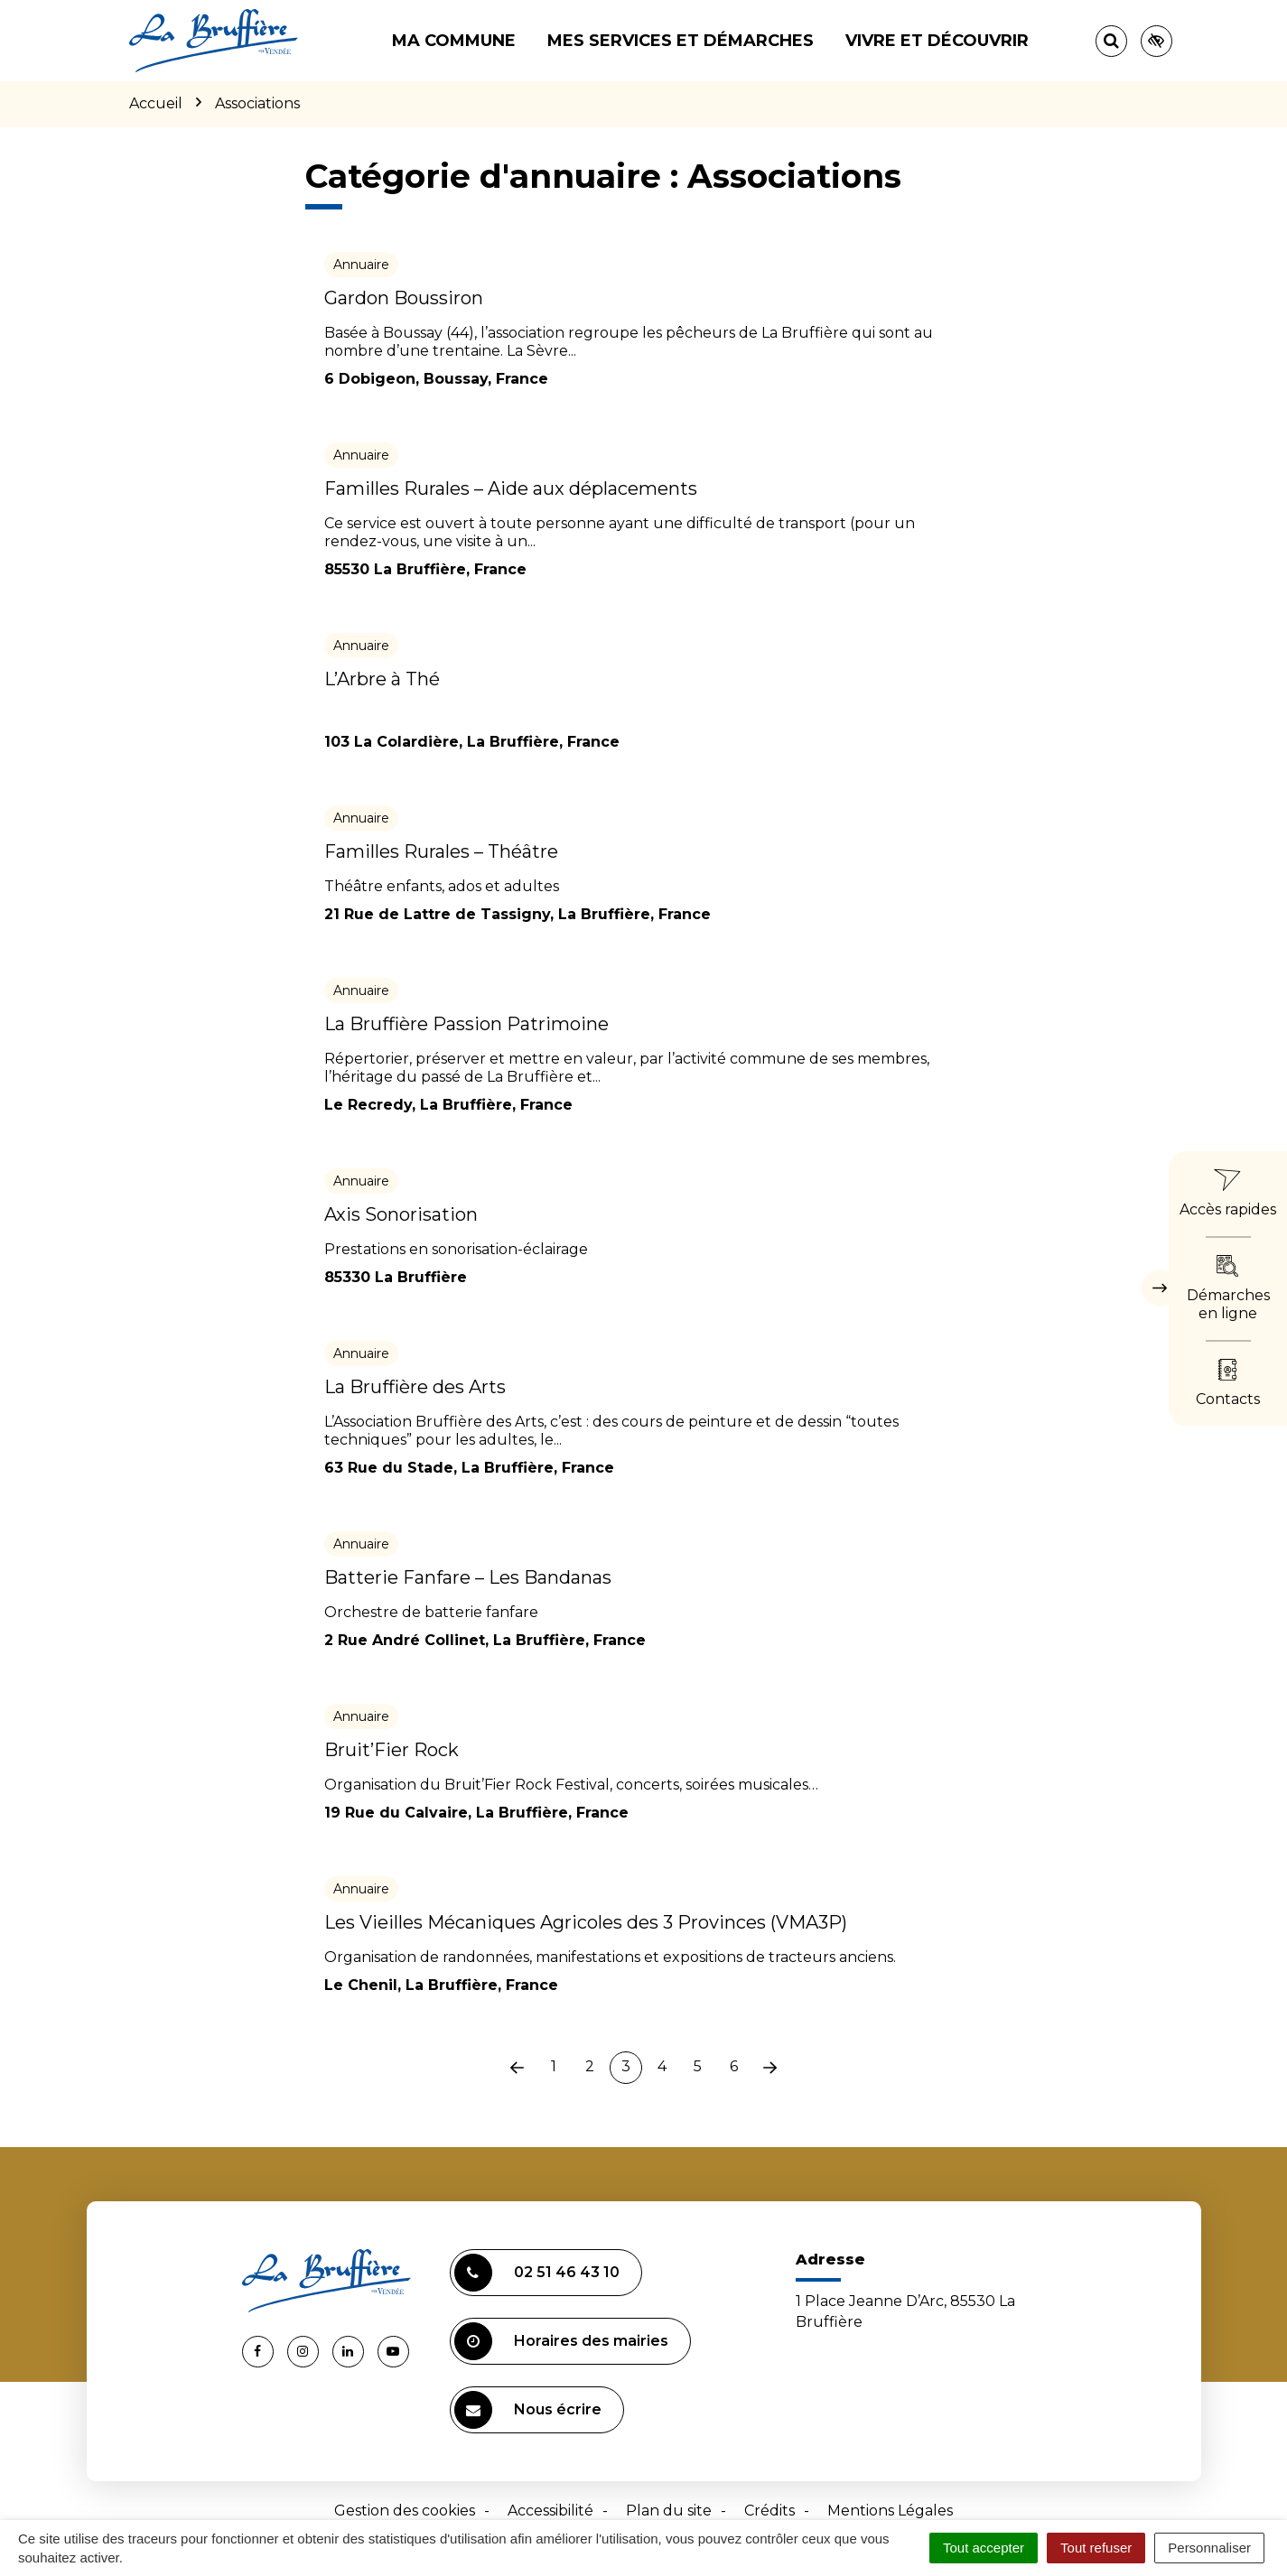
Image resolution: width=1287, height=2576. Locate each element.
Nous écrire (528, 2410)
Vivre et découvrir (937, 41)
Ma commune (454, 41)
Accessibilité (550, 2510)
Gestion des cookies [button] (404, 2510)
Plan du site (669, 2510)
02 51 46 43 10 (537, 2273)
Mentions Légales (890, 2510)
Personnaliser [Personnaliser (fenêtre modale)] (1209, 2547)
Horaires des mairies (561, 2341)
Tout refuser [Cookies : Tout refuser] (1096, 2547)
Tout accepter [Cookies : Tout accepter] (983, 2547)
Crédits (769, 2510)
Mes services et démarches (680, 41)
